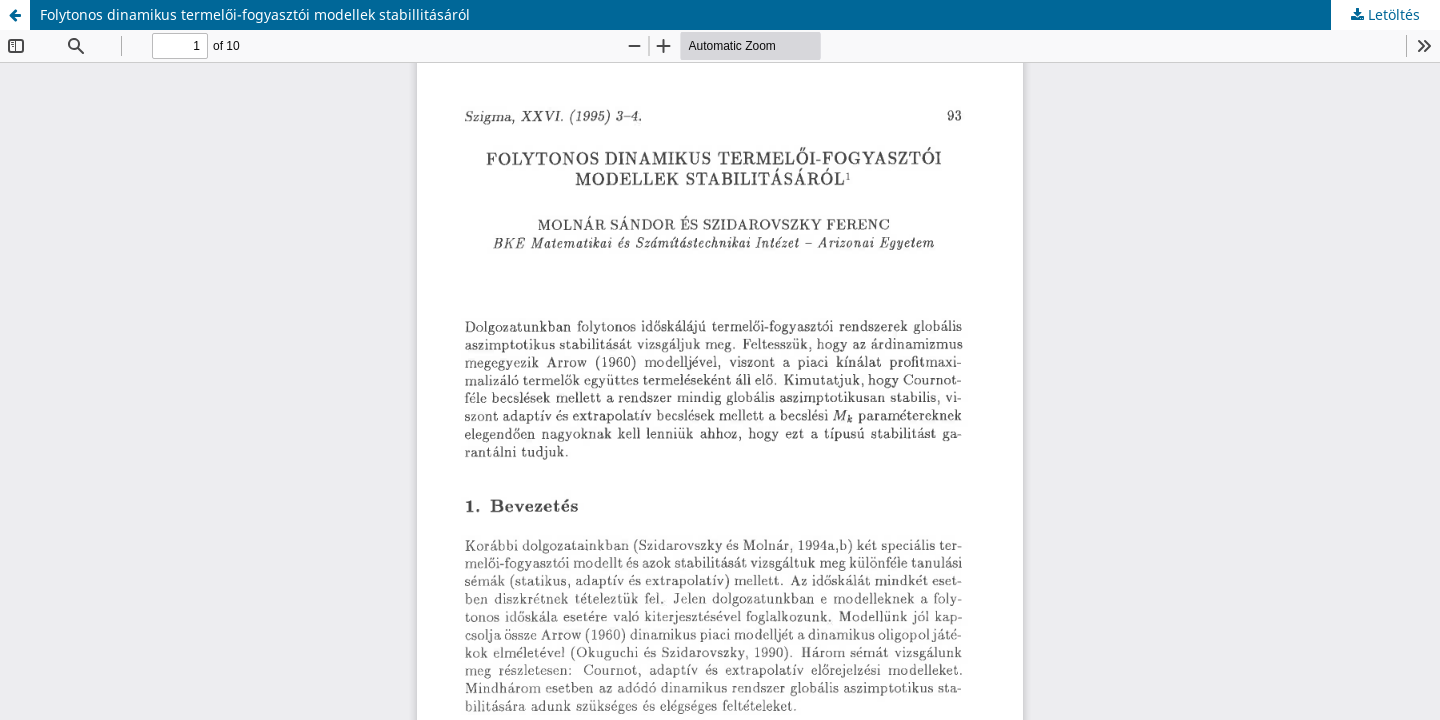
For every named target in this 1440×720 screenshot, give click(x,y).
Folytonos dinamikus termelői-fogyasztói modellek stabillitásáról (255, 14)
